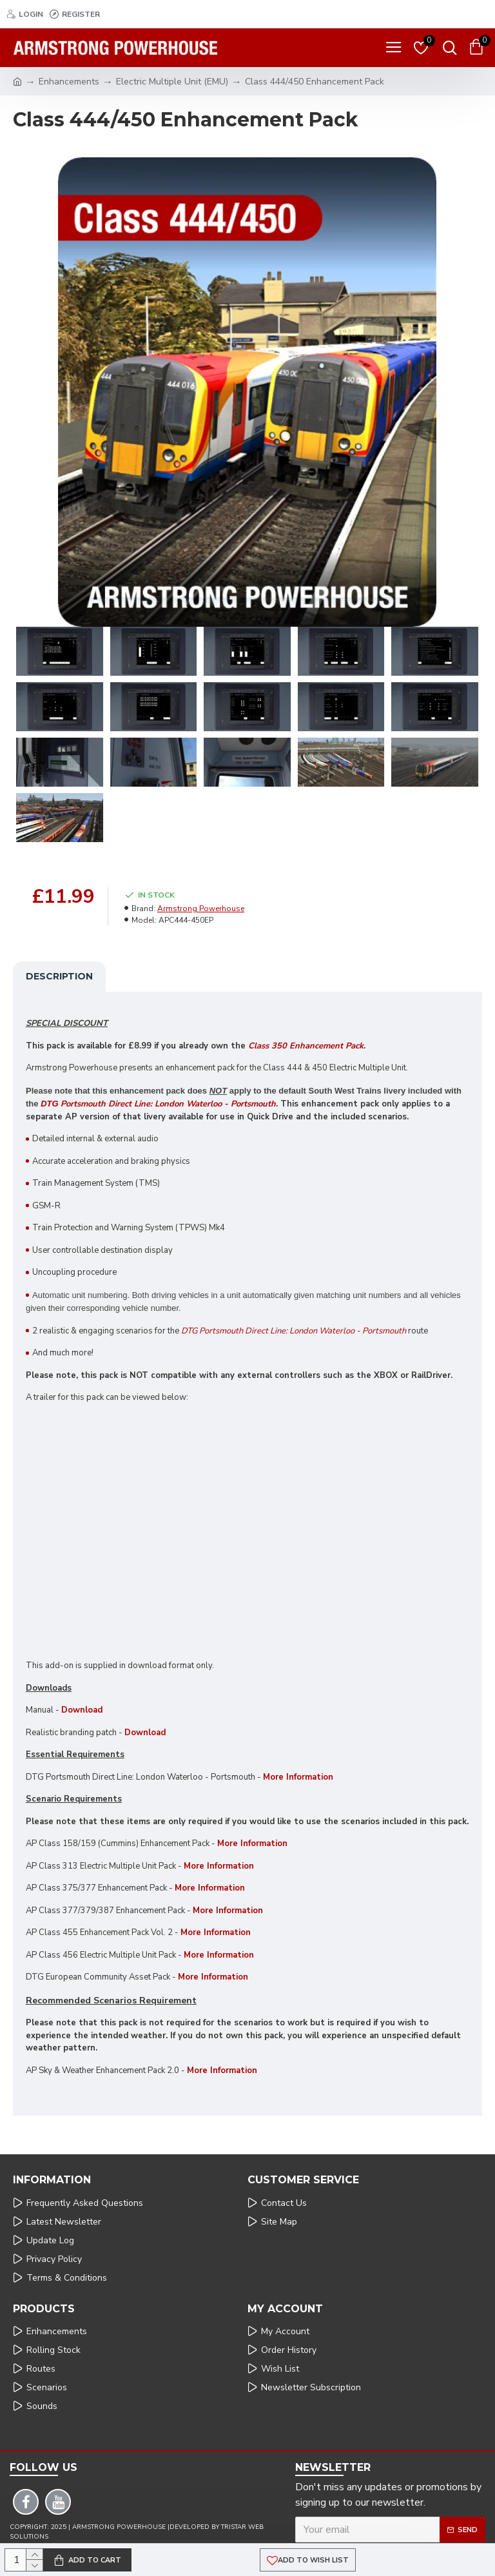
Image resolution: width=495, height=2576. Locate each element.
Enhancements (69, 81)
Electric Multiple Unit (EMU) (172, 81)
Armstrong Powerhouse (200, 908)
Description (59, 976)
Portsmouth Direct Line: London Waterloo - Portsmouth (158, 1104)
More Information (252, 1843)
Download (81, 1710)
